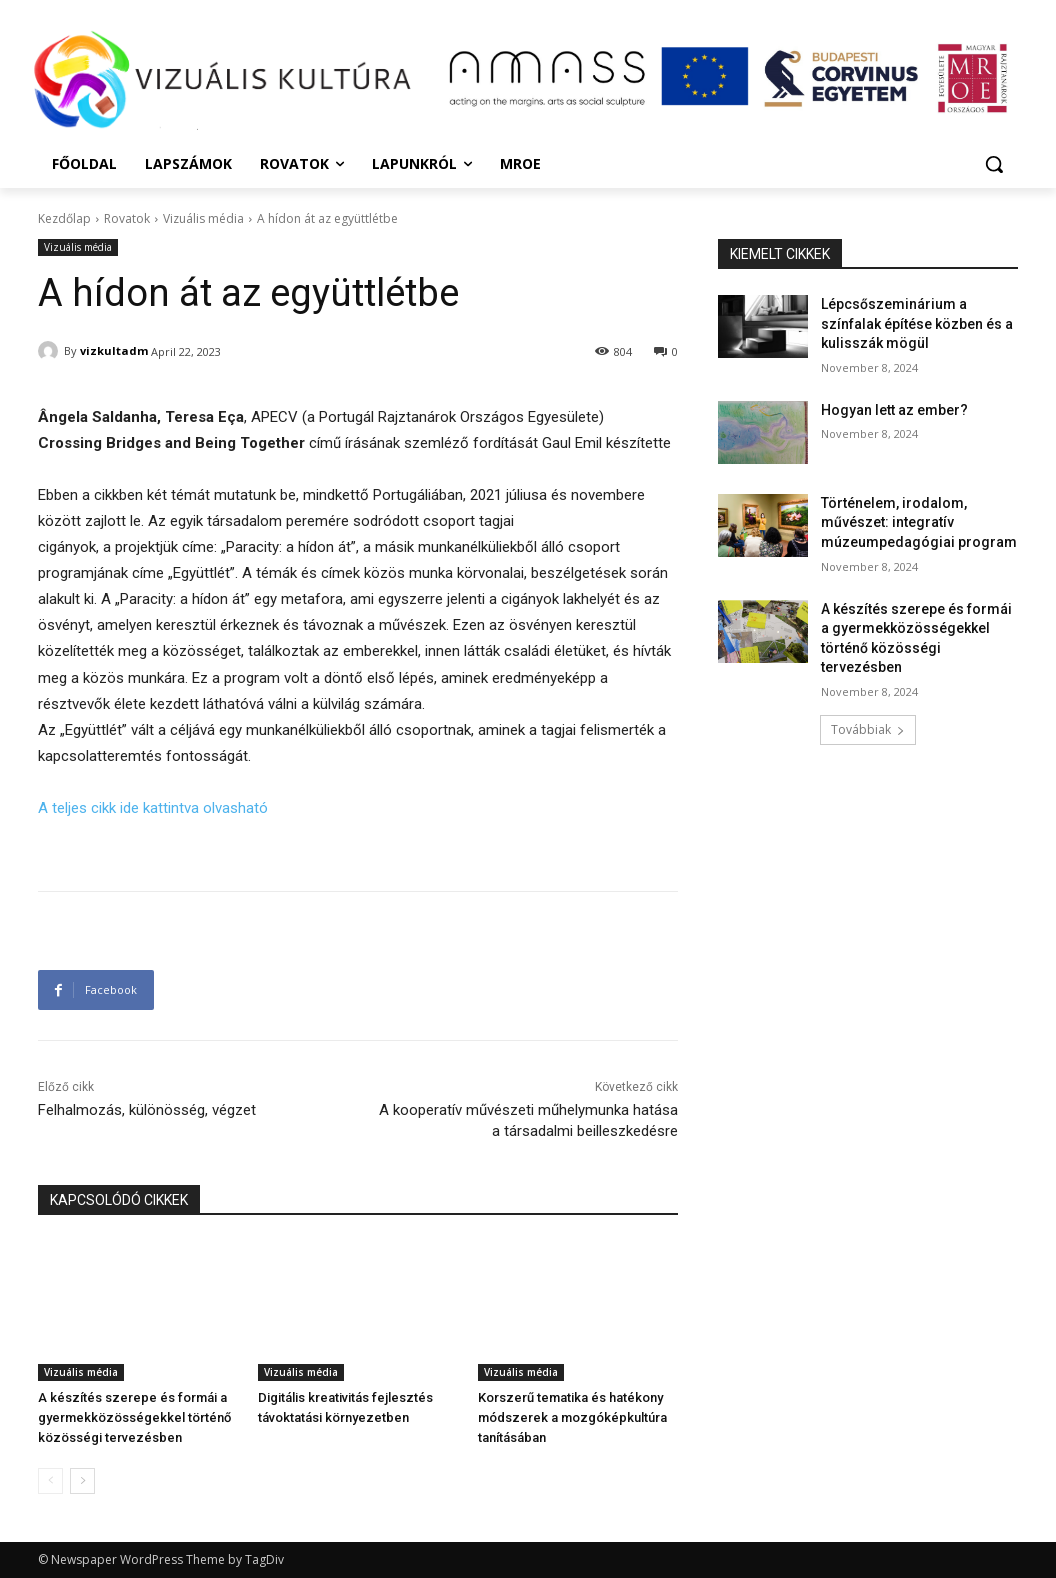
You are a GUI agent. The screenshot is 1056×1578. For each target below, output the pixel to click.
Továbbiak (868, 729)
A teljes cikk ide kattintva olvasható (153, 808)
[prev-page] (50, 1481)
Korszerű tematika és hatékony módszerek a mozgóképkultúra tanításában (572, 1417)
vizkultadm (114, 350)
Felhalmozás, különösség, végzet (147, 1110)
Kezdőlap (64, 218)
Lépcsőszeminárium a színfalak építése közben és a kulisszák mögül (917, 323)
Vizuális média (203, 218)
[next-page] (82, 1481)
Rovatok (127, 218)
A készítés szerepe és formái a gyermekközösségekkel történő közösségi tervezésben (134, 1417)
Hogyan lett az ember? (894, 410)
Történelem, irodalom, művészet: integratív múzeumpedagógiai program (919, 522)
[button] (994, 164)
